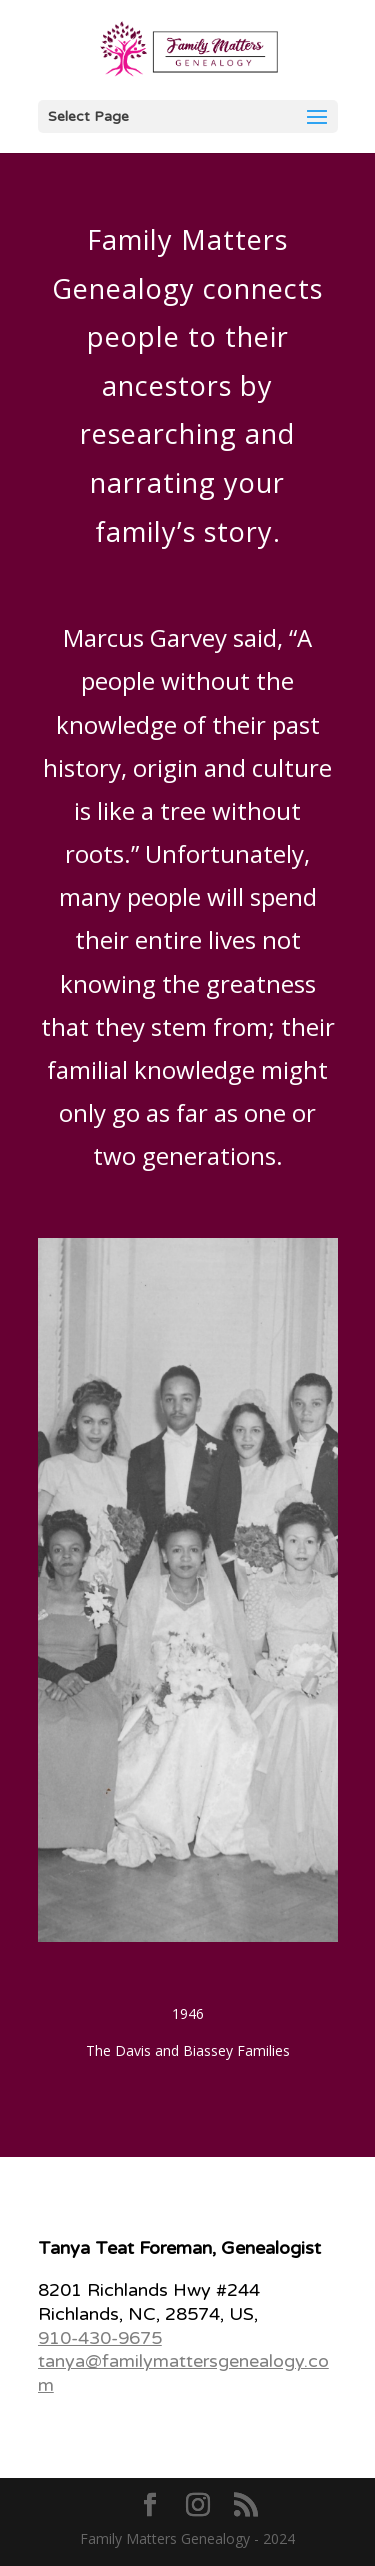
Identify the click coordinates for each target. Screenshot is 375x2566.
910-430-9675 (100, 2338)
